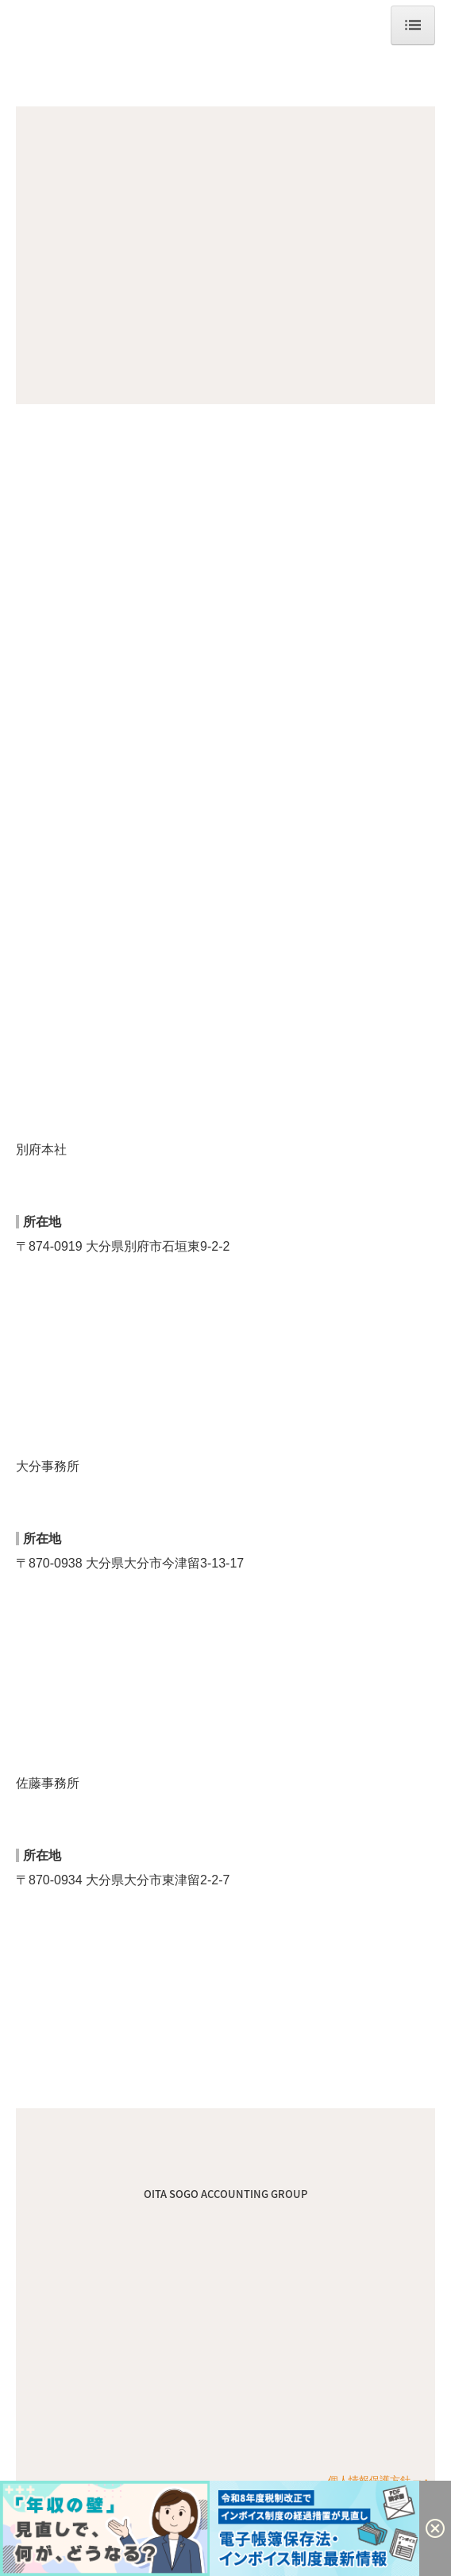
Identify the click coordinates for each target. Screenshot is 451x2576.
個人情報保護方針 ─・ (379, 2480)
